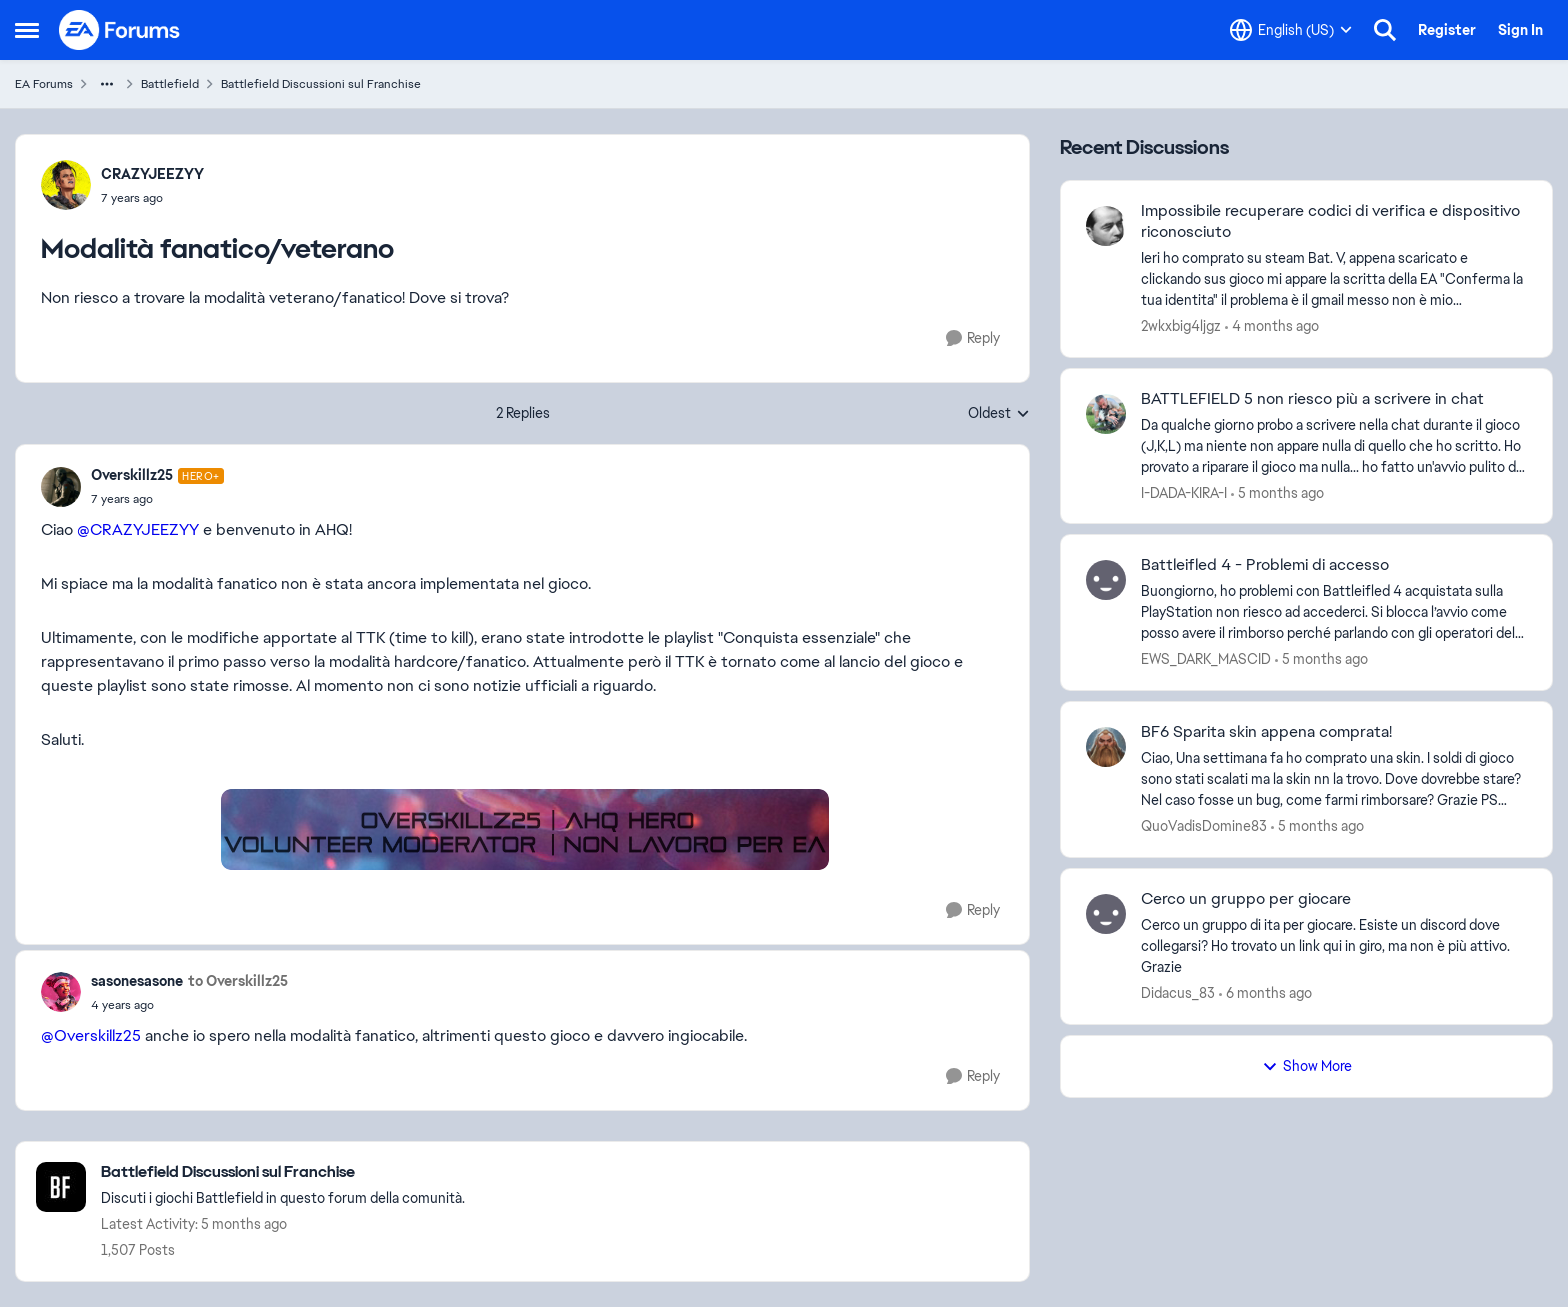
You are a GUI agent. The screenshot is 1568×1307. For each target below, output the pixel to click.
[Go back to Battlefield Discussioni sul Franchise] (283, 1172)
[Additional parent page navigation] (107, 84)
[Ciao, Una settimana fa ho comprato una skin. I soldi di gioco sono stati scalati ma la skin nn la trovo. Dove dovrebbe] (1334, 779)
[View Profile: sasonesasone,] (61, 992)
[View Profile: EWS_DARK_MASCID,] (1106, 580)
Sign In (1520, 30)
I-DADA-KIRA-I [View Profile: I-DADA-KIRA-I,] (1184, 492)
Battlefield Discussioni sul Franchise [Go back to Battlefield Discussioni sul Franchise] (321, 84)
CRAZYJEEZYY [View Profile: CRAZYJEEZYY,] (152, 174)
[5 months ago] (1277, 492)
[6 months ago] (1265, 993)
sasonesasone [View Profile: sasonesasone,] (137, 981)
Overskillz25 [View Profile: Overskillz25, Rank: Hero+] (132, 475)
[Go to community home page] (120, 30)
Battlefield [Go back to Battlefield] (170, 84)
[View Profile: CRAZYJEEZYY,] (66, 185)
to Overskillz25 (238, 981)
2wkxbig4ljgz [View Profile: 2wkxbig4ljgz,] (1181, 326)
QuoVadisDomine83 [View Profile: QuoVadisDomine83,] (1204, 826)
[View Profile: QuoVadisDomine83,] (1106, 747)
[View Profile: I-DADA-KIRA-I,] (1106, 414)
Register (1447, 30)
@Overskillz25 (91, 1035)
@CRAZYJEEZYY (138, 529)
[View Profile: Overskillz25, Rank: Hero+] (61, 487)
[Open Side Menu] (27, 30)
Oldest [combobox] (999, 414)
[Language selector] (1291, 30)
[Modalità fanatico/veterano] (157, 499)
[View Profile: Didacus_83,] (1106, 914)
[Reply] (973, 338)
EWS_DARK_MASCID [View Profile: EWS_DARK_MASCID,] (1206, 659)
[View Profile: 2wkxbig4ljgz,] (1106, 226)
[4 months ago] (1272, 326)
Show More (1307, 1066)
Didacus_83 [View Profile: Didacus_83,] (1178, 993)
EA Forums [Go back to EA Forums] (44, 84)
